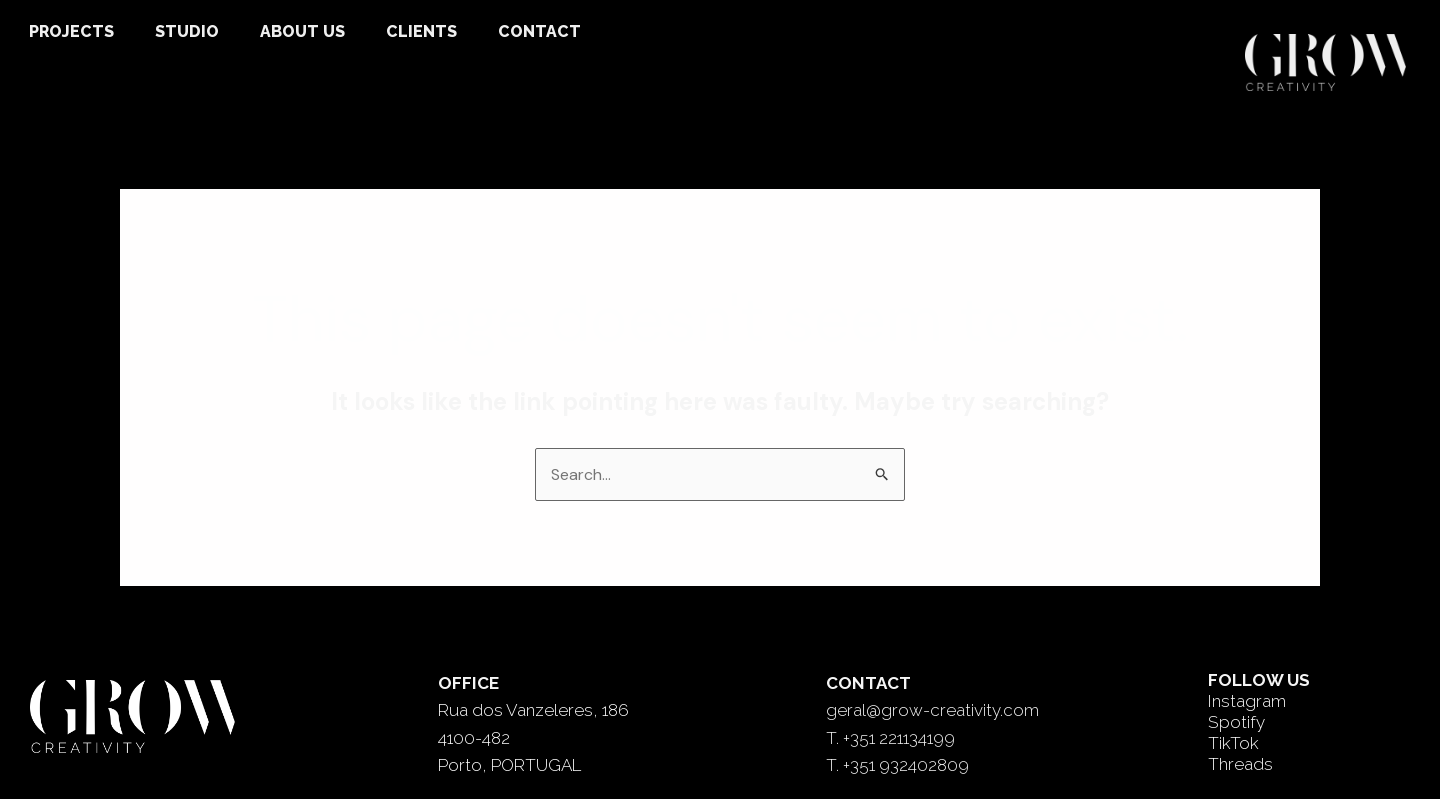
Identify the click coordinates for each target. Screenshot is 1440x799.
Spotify (1236, 722)
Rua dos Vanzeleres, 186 (533, 710)
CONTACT (539, 31)
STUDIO (187, 31)
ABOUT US (302, 31)
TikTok (1233, 743)
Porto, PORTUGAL (509, 765)
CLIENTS (421, 31)
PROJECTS (71, 31)
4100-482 (474, 738)
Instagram (1247, 701)
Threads (1240, 764)
